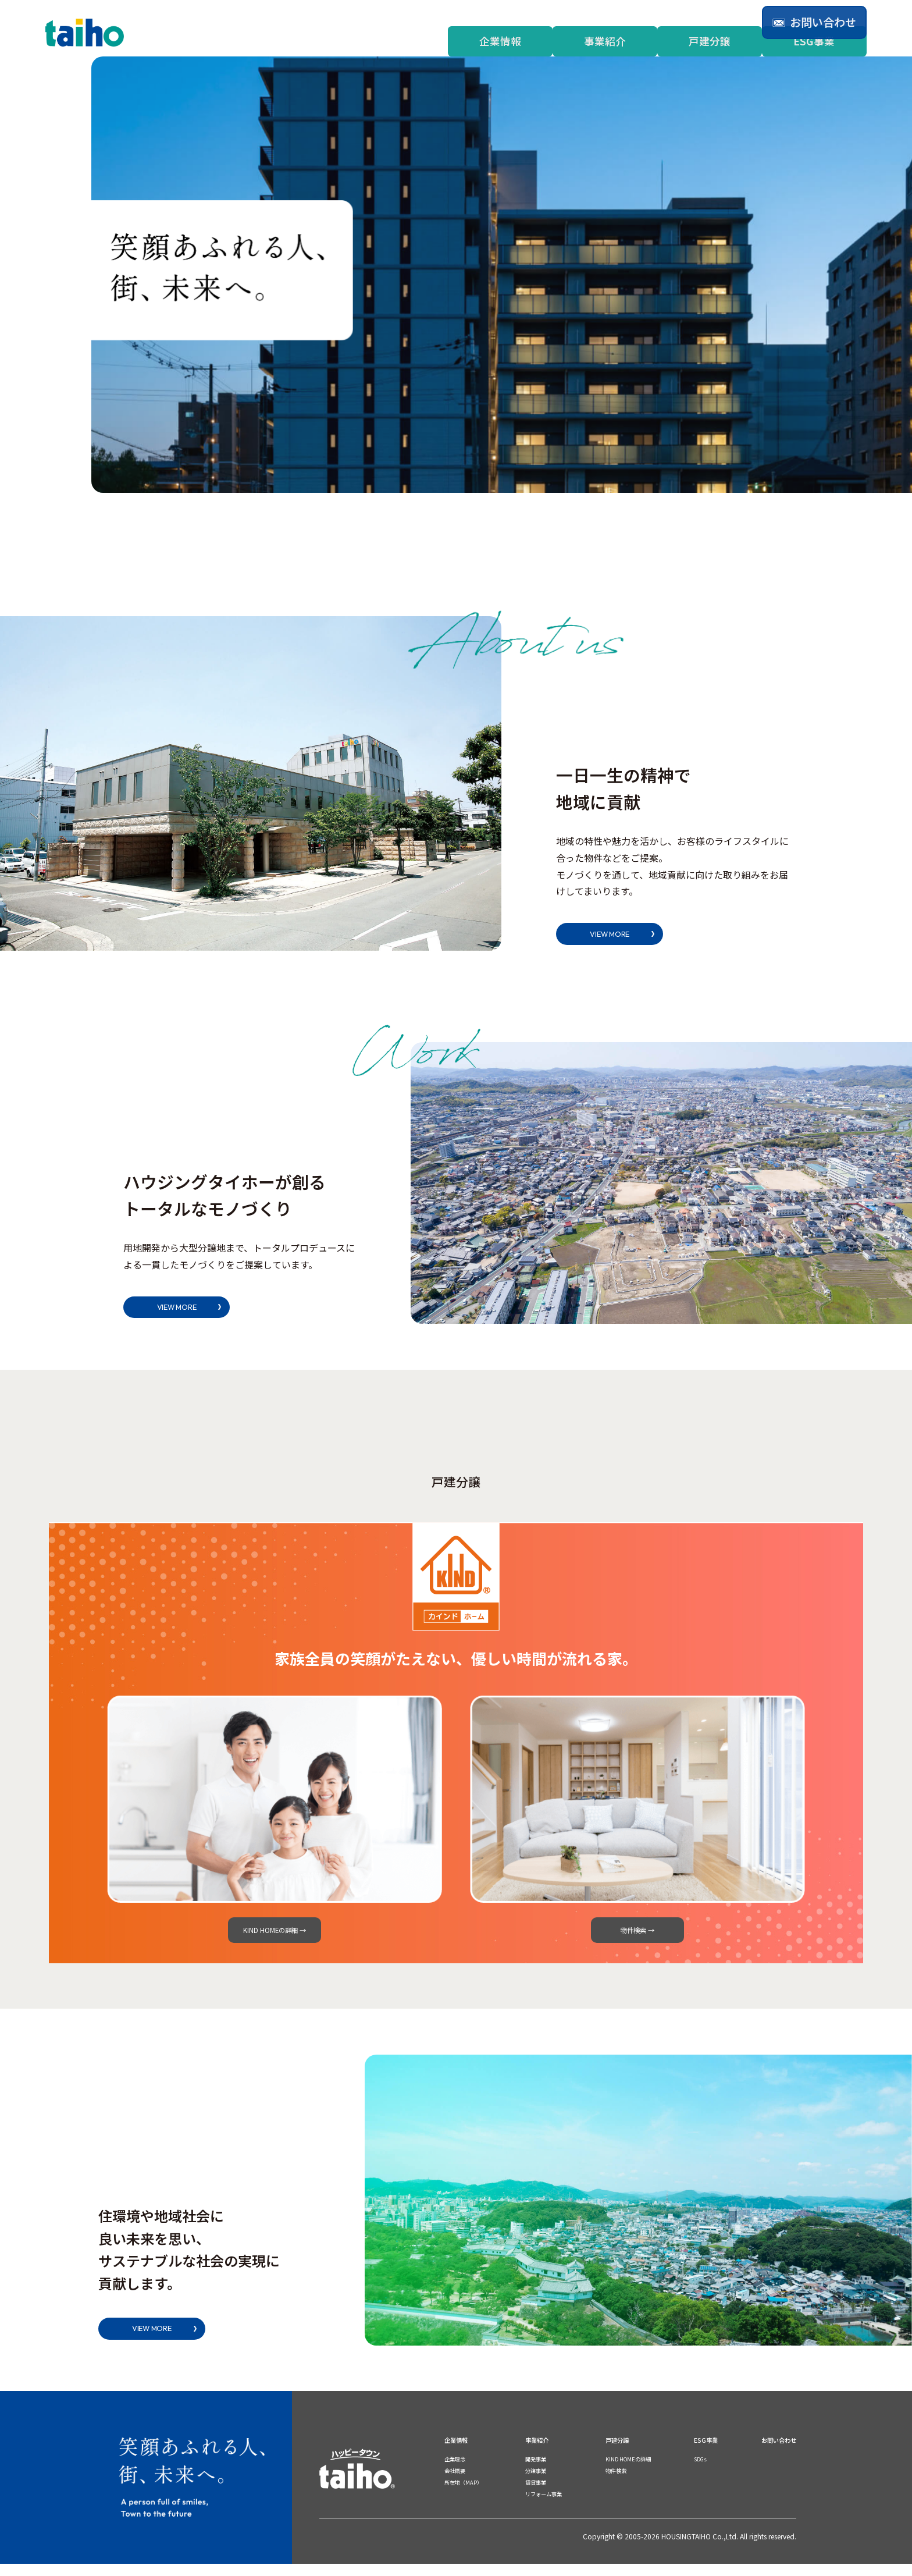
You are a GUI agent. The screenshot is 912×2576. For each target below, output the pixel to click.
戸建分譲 (710, 41)
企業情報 (500, 41)
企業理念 (458, 2471)
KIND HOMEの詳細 (629, 2471)
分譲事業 (536, 2483)
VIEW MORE (620, 933)
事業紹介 (605, 41)
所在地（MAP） (468, 2494)
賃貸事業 (536, 2494)
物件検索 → (637, 1935)
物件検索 (614, 2483)
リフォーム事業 (546, 2506)
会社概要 (458, 2483)
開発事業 (536, 2471)
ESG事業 (814, 41)
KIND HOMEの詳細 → (274, 1935)
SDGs (695, 2471)
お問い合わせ (771, 2452)
